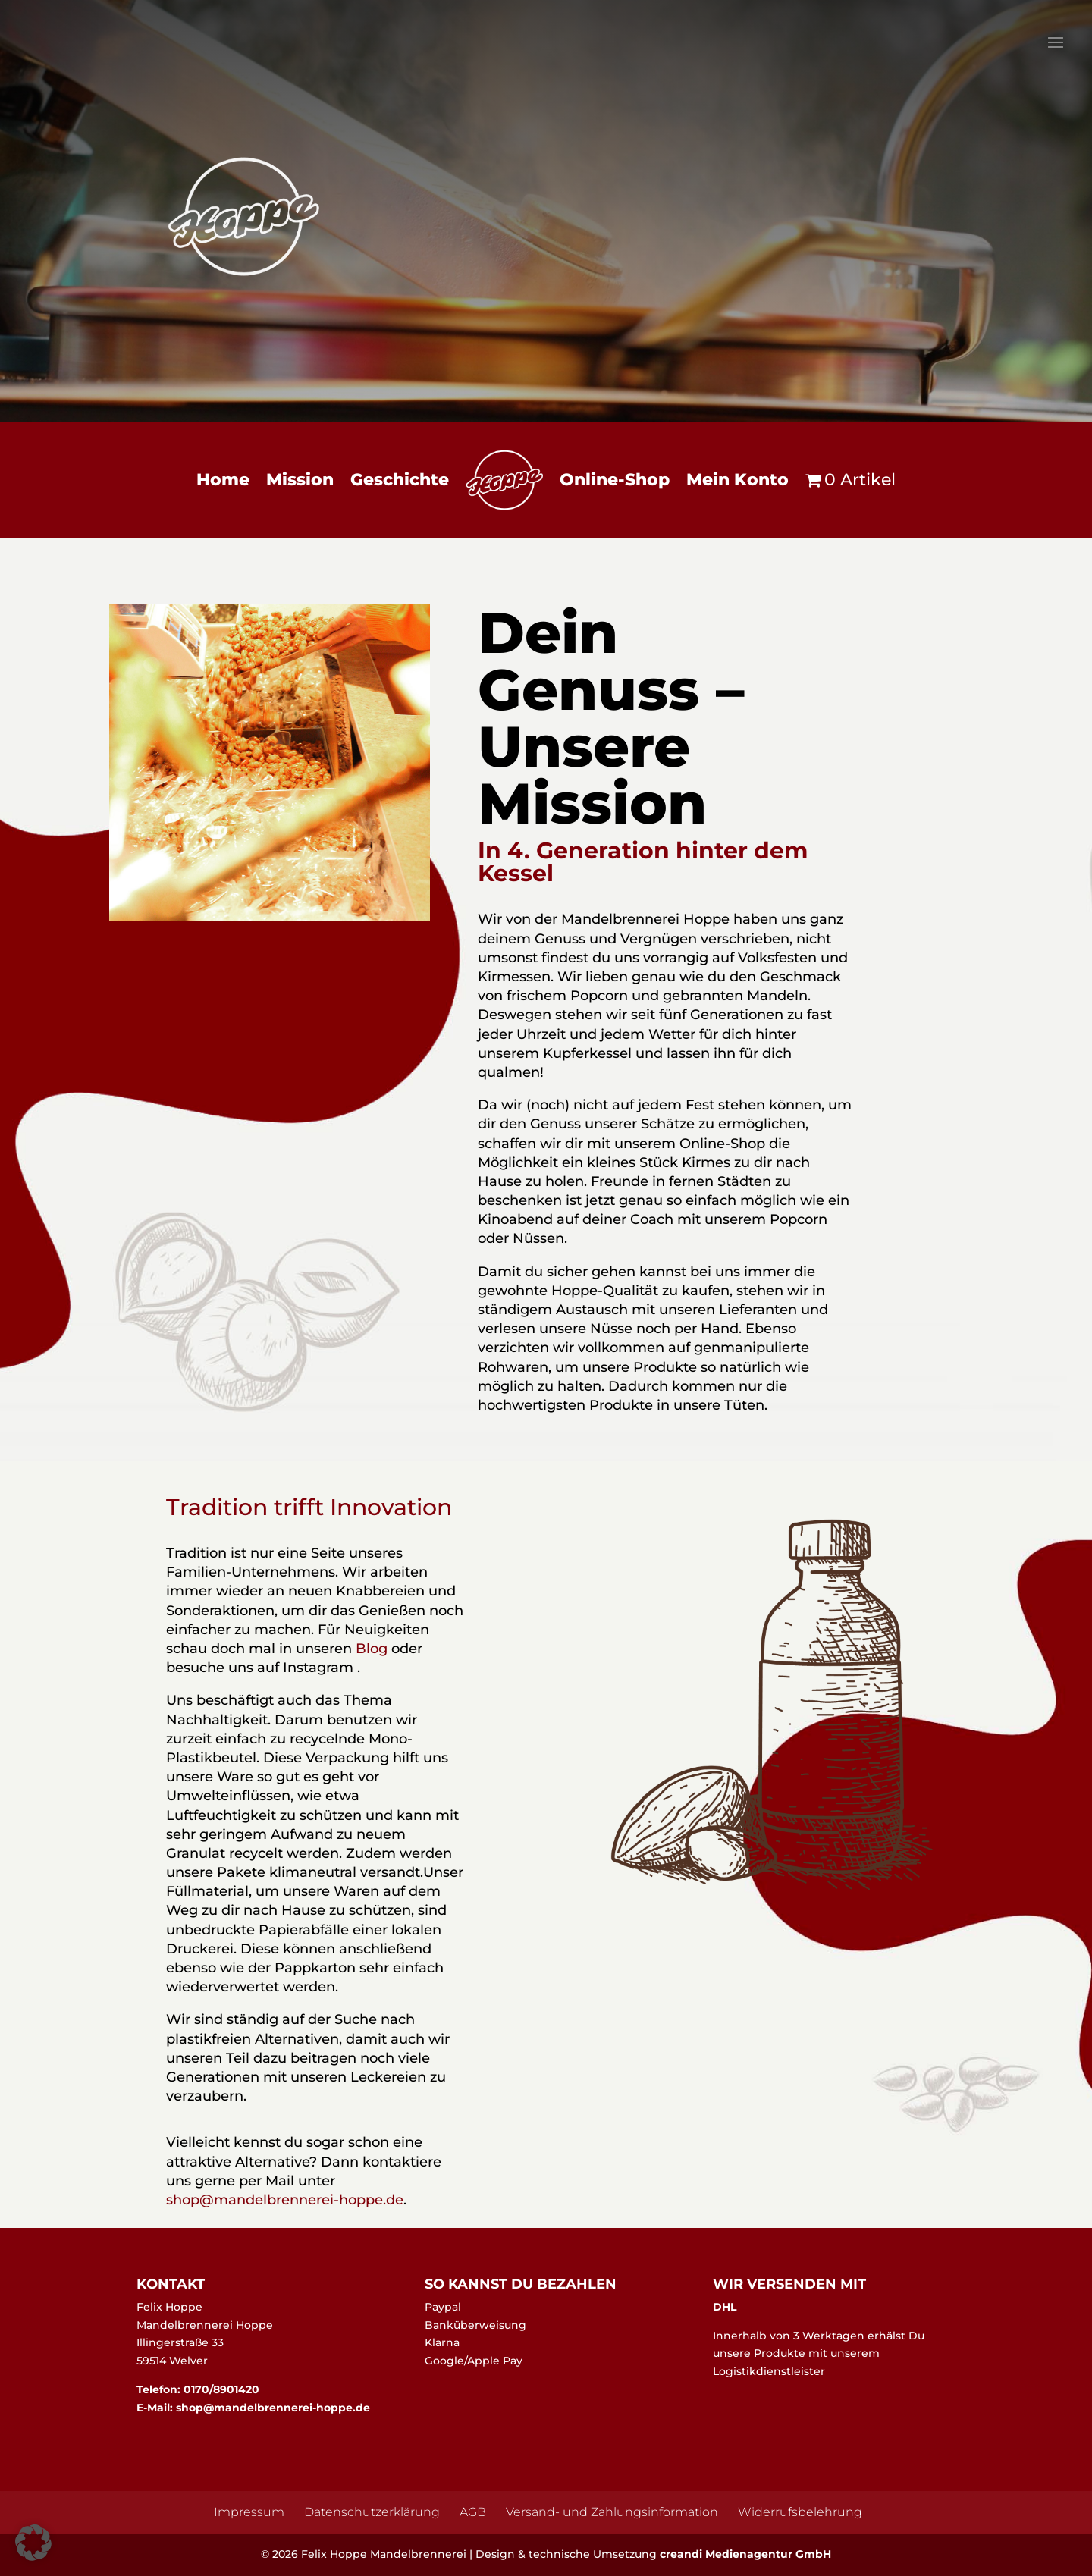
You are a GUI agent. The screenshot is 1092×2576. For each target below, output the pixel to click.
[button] (33, 2542)
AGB (473, 2512)
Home (222, 479)
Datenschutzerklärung (372, 2512)
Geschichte (399, 479)
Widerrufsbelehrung (800, 2512)
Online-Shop (615, 479)
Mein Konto (737, 479)
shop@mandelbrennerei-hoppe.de (271, 2407)
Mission (300, 479)
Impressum (249, 2512)
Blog (372, 1648)
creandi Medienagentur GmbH (745, 2554)
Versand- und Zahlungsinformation (612, 2512)
